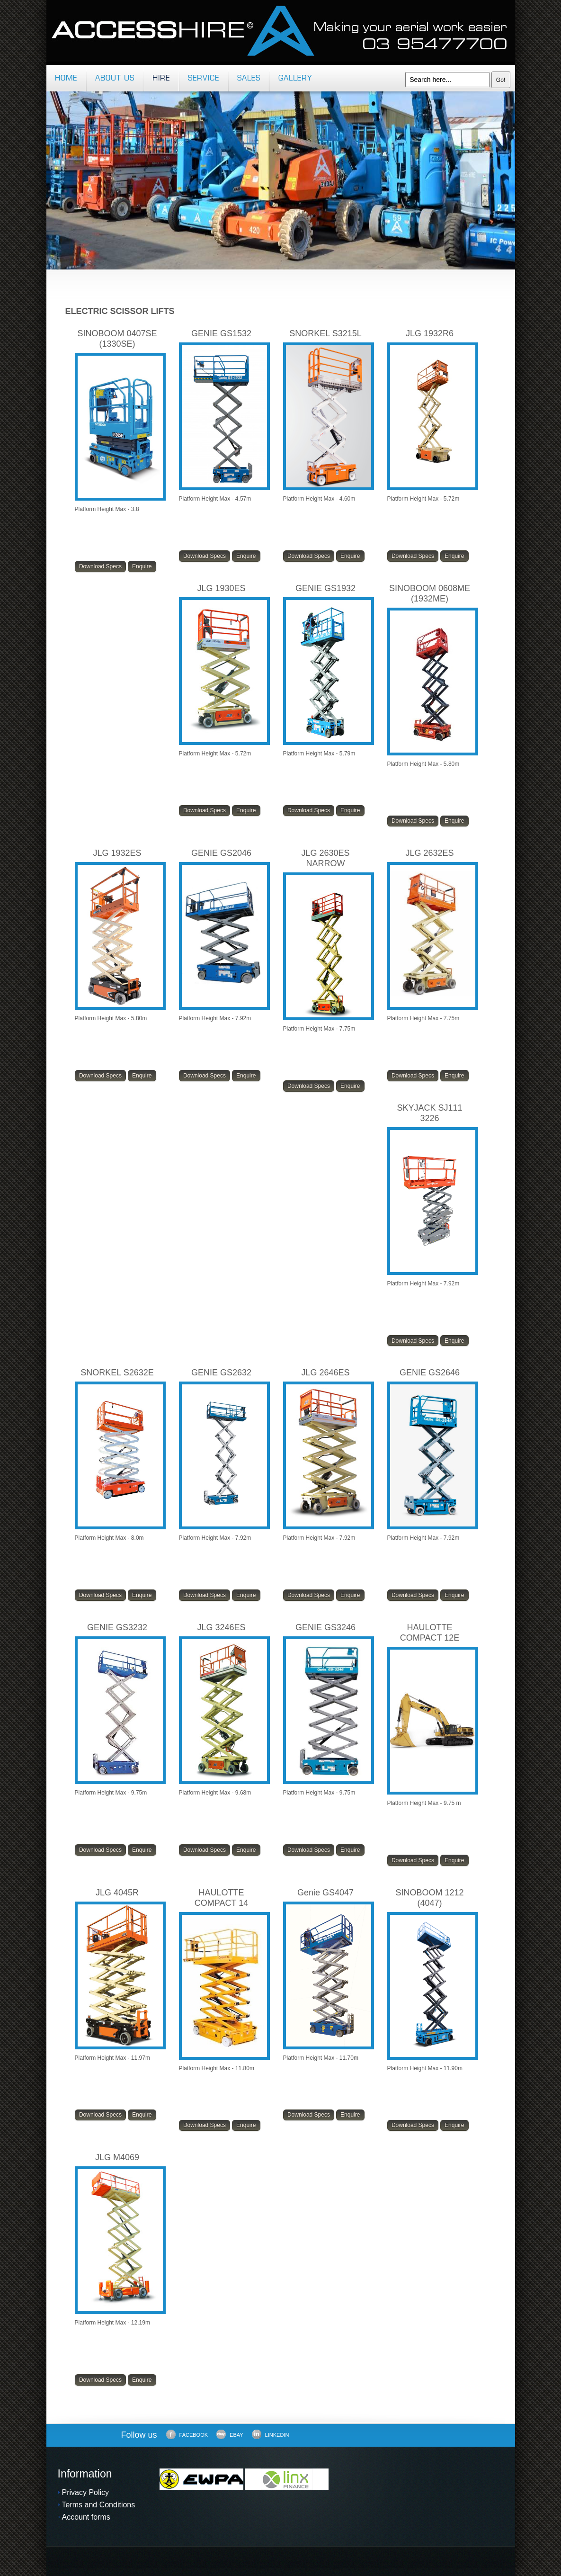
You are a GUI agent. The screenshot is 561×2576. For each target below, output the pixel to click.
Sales (248, 78)
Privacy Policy (85, 2492)
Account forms (86, 2517)
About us (114, 78)
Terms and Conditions (98, 2505)
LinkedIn (270, 2434)
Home (66, 78)
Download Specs (100, 566)
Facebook (187, 2434)
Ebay (229, 2434)
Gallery (295, 78)
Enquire (141, 566)
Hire (161, 78)
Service (203, 78)
